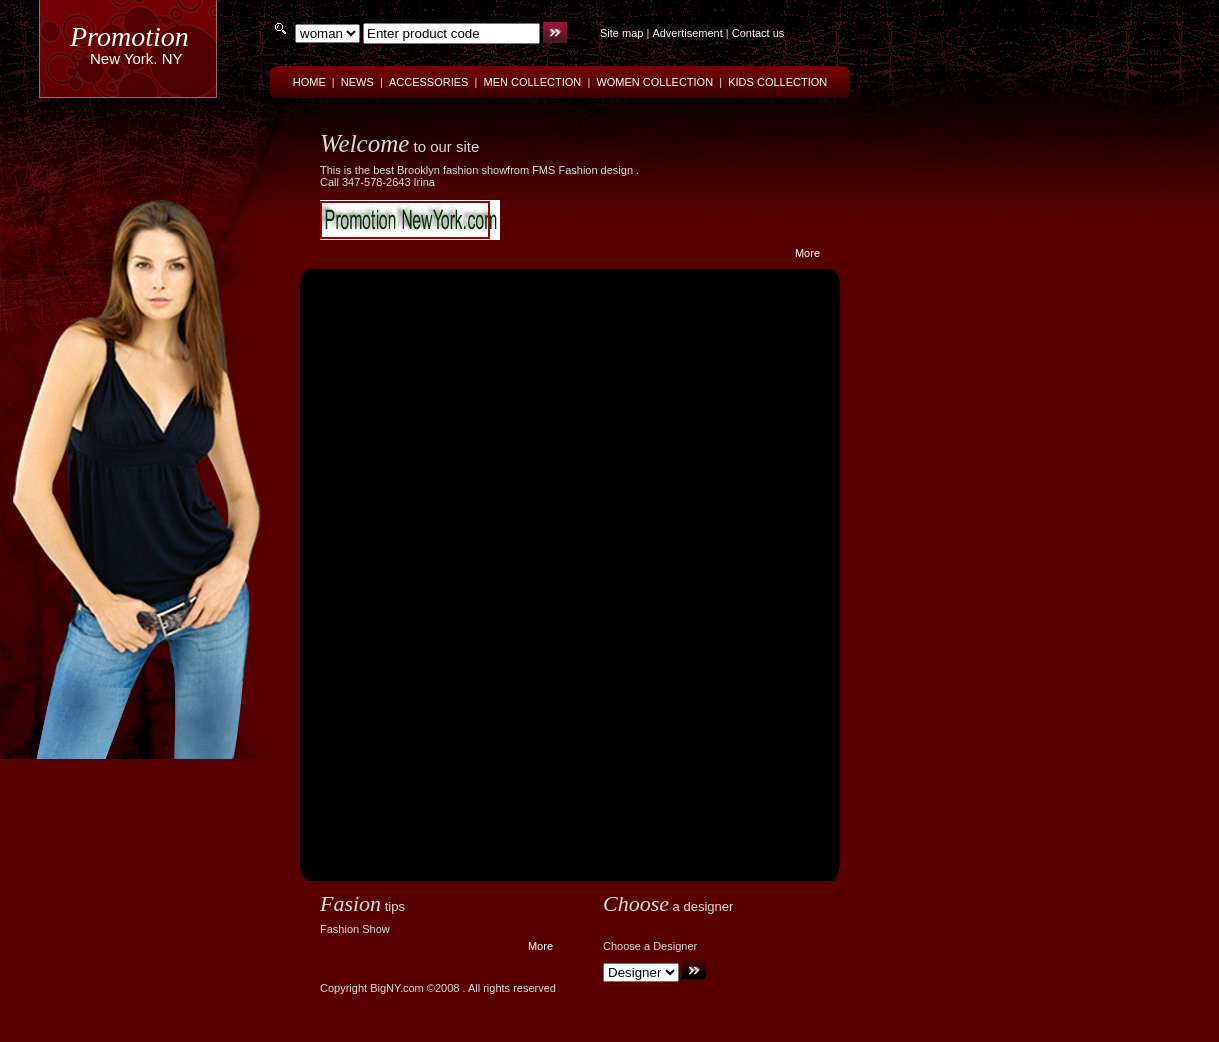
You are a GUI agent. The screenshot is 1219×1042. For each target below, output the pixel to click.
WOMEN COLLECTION (654, 82)
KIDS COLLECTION (777, 82)
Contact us (758, 33)
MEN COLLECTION (533, 82)
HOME (309, 82)
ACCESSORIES (428, 82)
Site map (621, 33)
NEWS (357, 82)
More (807, 253)
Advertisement (687, 33)
